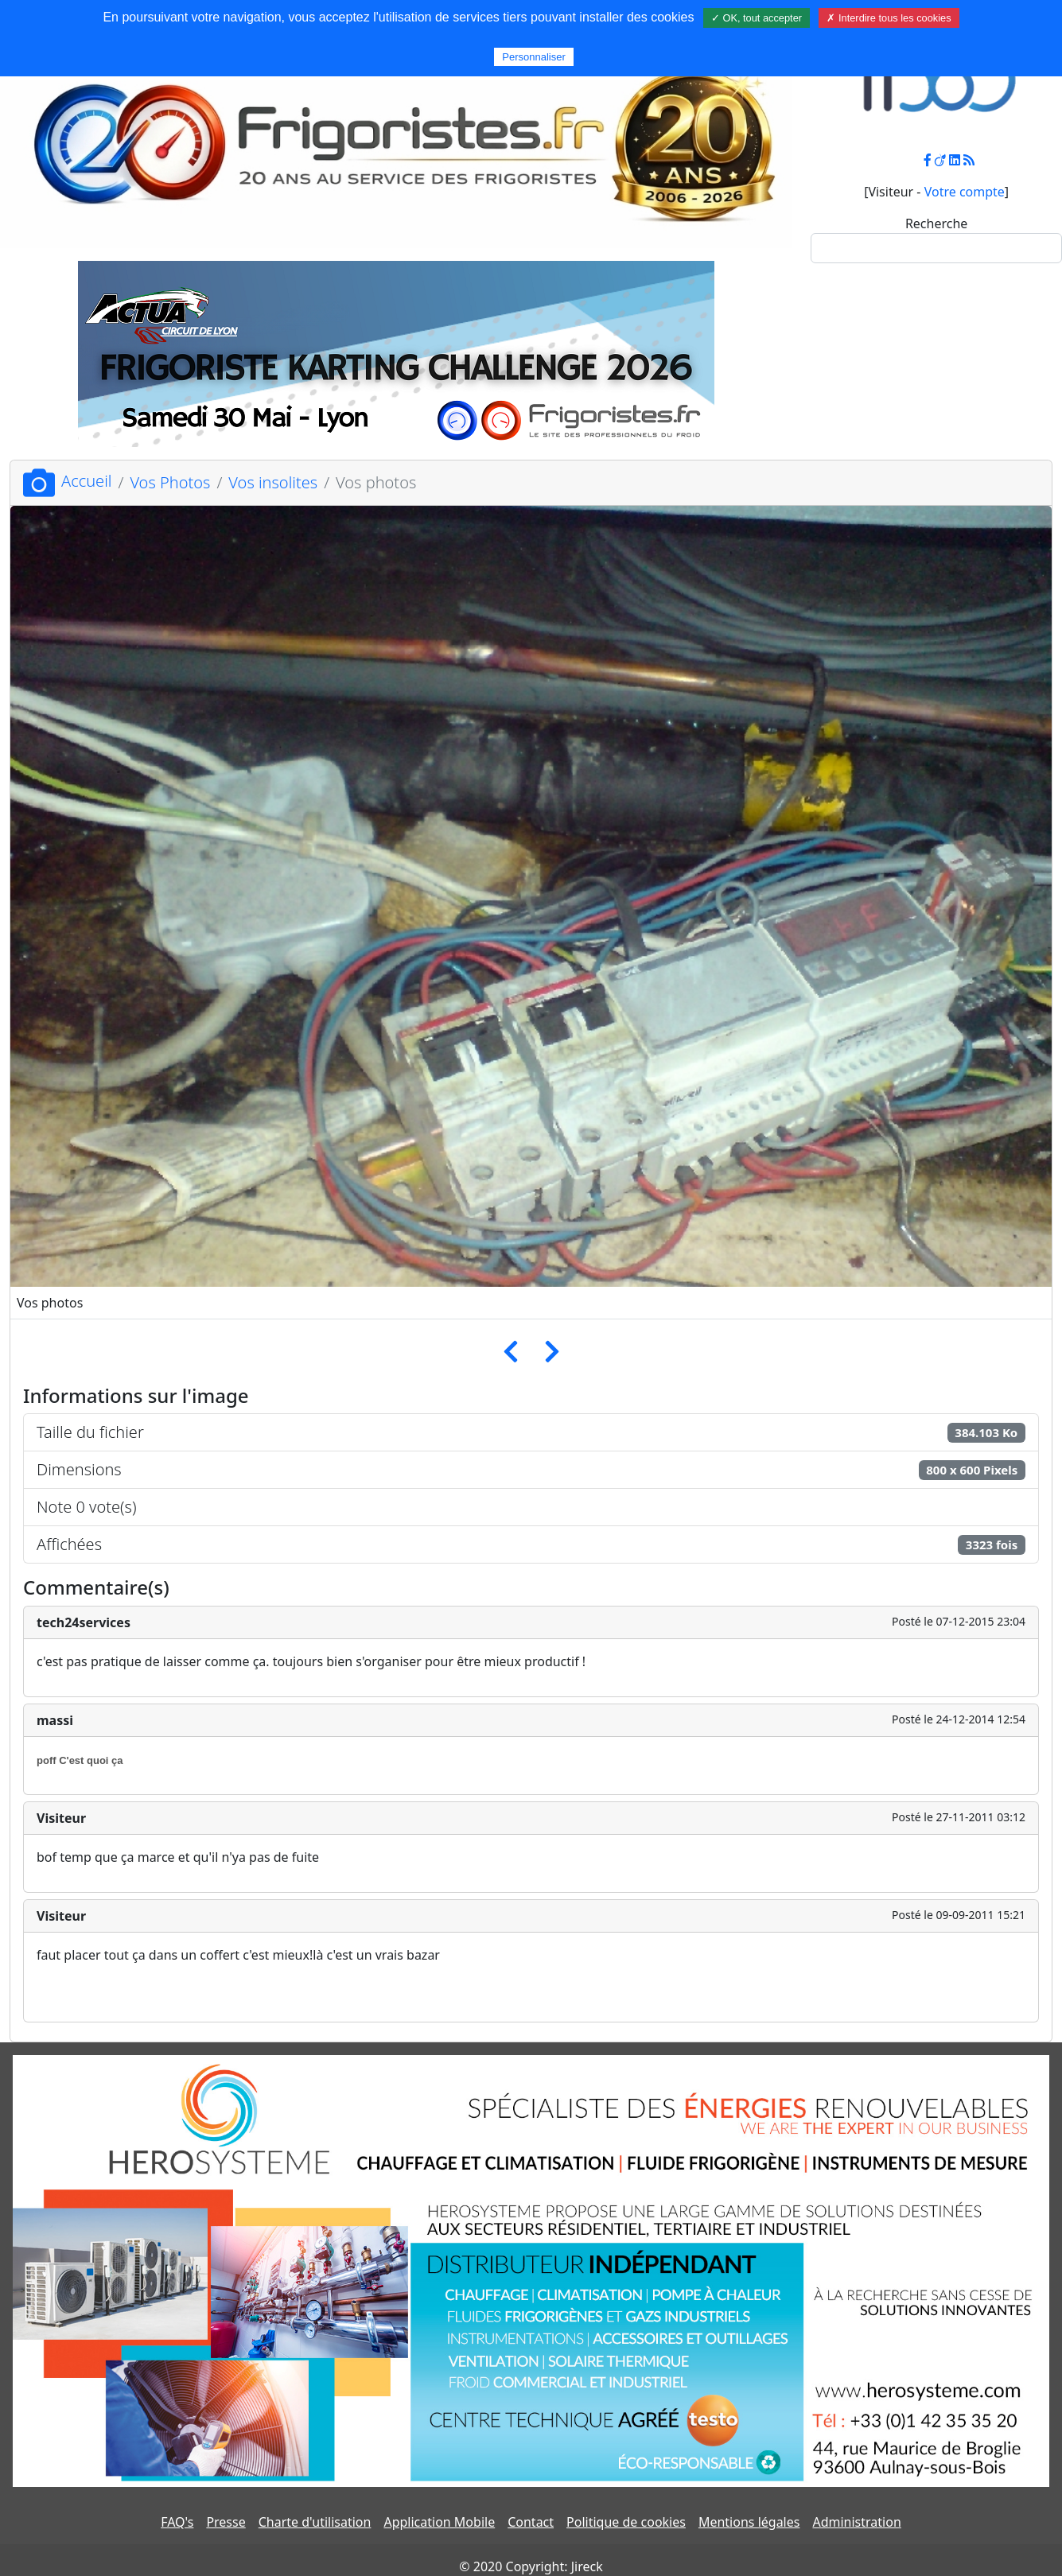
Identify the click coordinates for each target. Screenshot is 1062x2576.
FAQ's (177, 2522)
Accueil (67, 480)
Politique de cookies (626, 2522)
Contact (531, 2522)
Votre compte (964, 191)
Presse (225, 2522)
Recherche (936, 223)
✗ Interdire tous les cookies (889, 18)
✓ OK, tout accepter (756, 18)
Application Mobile (439, 2522)
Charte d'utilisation (315, 2522)
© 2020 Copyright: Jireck (530, 2566)
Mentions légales (749, 2522)
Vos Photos (170, 482)
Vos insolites (272, 482)
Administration (856, 2522)
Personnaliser (534, 57)
